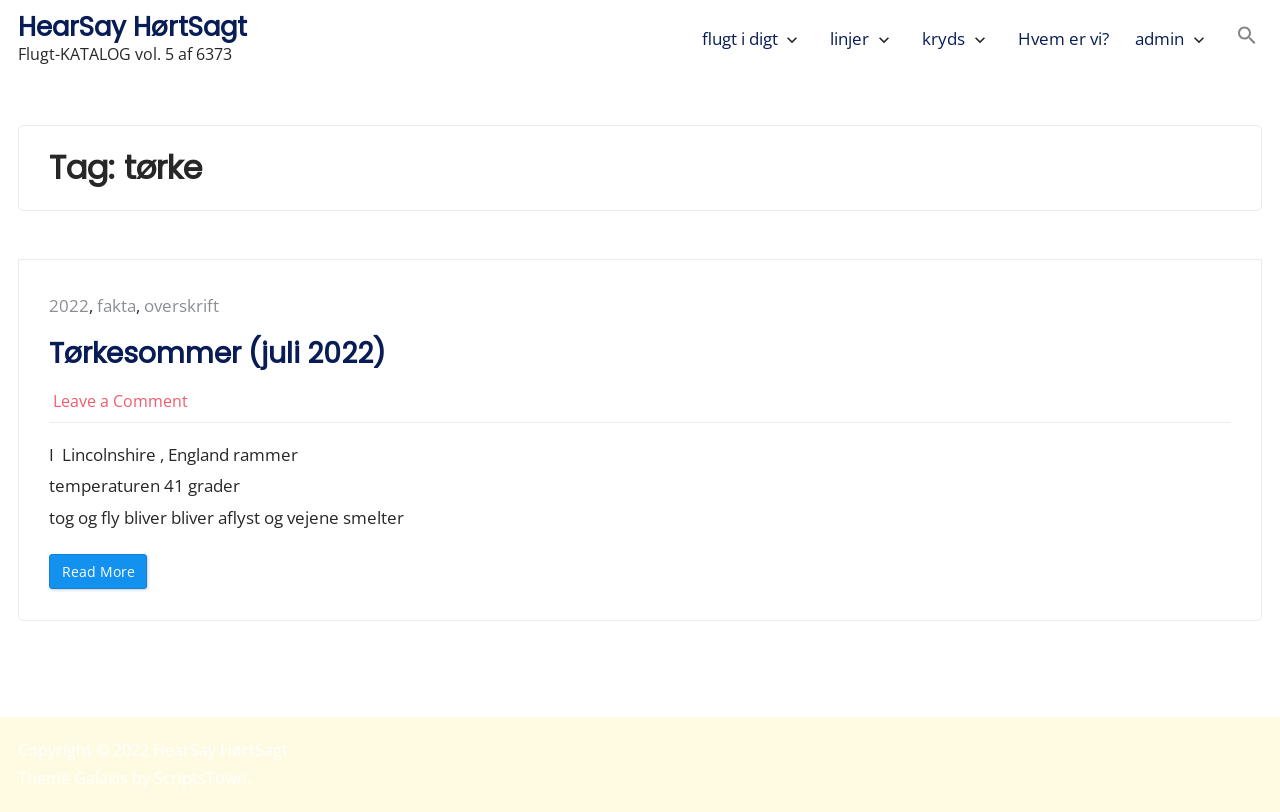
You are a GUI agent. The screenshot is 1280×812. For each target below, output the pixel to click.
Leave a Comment (120, 401)
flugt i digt (740, 38)
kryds (943, 38)
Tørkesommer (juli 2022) (221, 353)
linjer (849, 38)
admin (1159, 38)
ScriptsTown (200, 778)
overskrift (181, 305)
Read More (104, 575)
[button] (1247, 38)
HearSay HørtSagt (132, 26)
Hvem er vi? (1063, 38)
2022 (69, 305)
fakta (116, 305)
